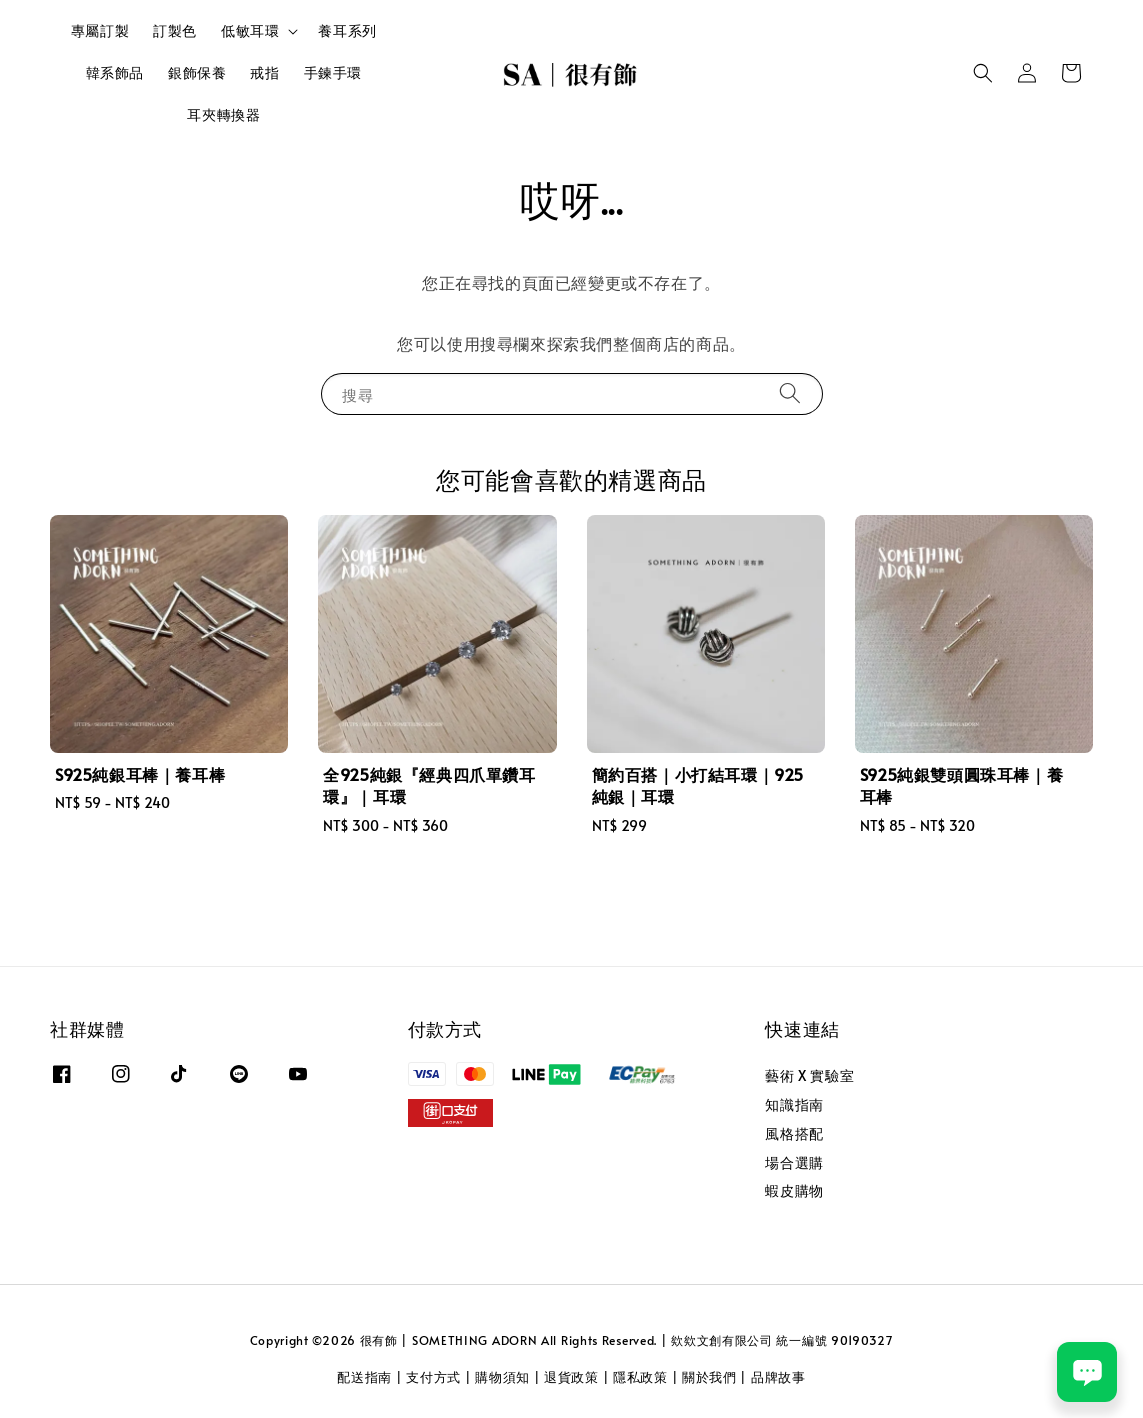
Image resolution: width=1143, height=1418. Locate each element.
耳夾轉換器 (223, 114)
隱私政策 (640, 1377)
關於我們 (709, 1377)
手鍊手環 (333, 72)
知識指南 (794, 1104)
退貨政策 (571, 1377)
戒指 (264, 72)
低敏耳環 (250, 31)
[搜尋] (790, 393)
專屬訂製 (100, 30)
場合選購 (794, 1162)
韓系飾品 (115, 72)
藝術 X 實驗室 (809, 1076)
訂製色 (175, 30)
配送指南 (364, 1377)
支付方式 (433, 1377)
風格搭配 (794, 1133)
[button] (983, 73)
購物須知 (502, 1377)
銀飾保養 (197, 72)
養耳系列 (347, 30)
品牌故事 (778, 1377)
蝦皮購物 (794, 1190)
